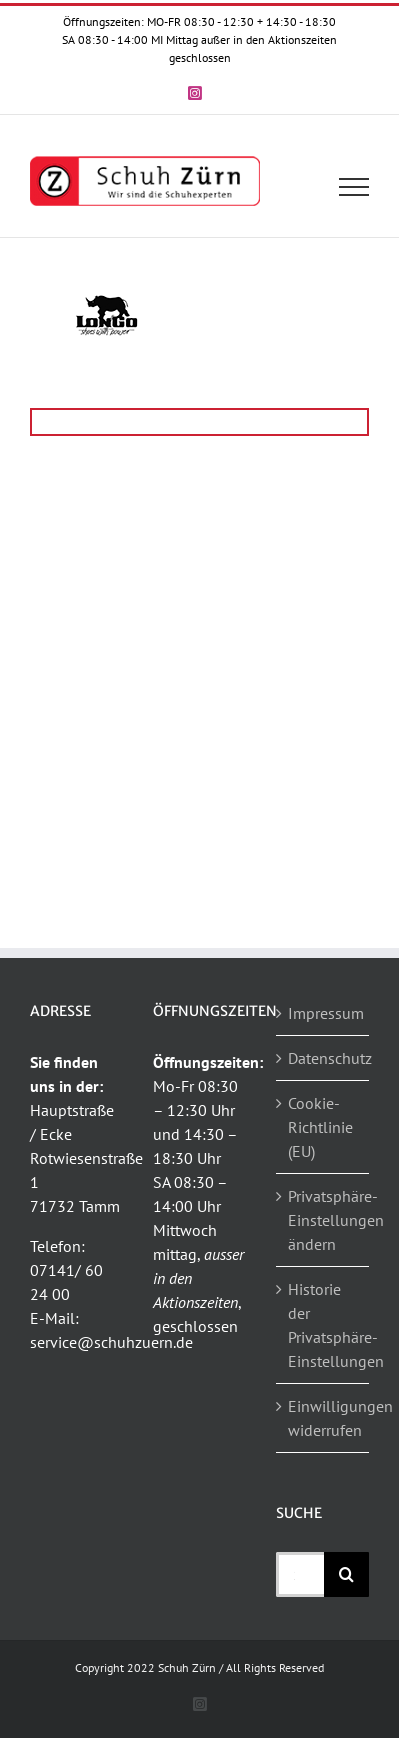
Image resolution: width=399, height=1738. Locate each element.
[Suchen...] (300, 1574)
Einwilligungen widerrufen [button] (323, 1418)
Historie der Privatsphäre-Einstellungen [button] (323, 1325)
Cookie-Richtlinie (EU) (320, 1127)
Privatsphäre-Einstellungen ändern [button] (323, 1220)
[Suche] (346, 1574)
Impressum (323, 1013)
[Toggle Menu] (354, 187)
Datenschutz (323, 1058)
